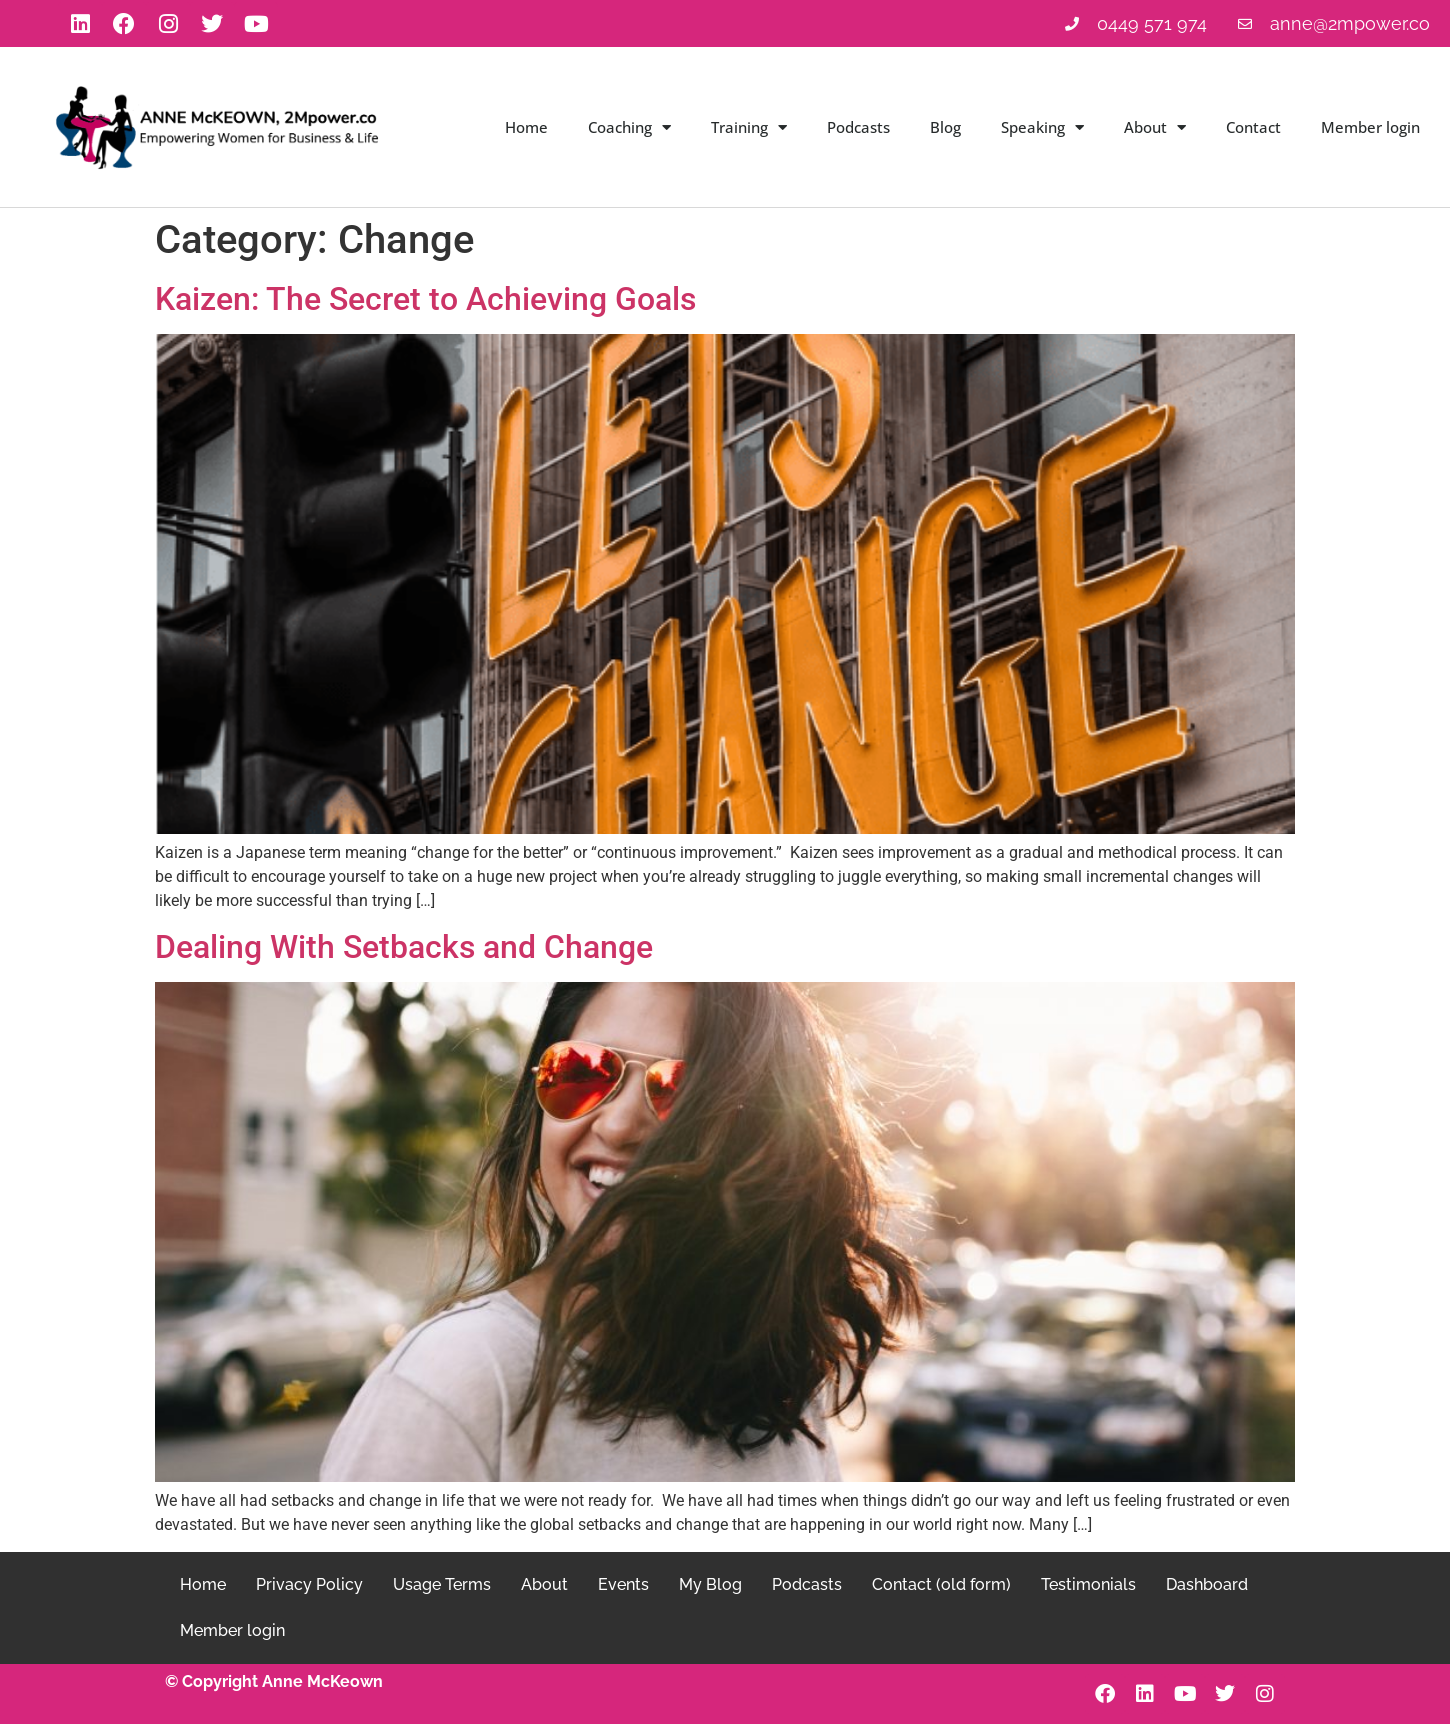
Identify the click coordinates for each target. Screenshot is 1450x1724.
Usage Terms (442, 1584)
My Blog (710, 1584)
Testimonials (1088, 1584)
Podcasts (858, 127)
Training (749, 127)
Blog (945, 127)
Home (526, 127)
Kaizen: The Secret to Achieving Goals (425, 299)
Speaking (1042, 127)
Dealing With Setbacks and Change (404, 947)
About (1155, 127)
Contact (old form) (941, 1584)
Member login (1370, 127)
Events (623, 1584)
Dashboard (1207, 1584)
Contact (1253, 127)
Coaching (629, 127)
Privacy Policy (309, 1584)
